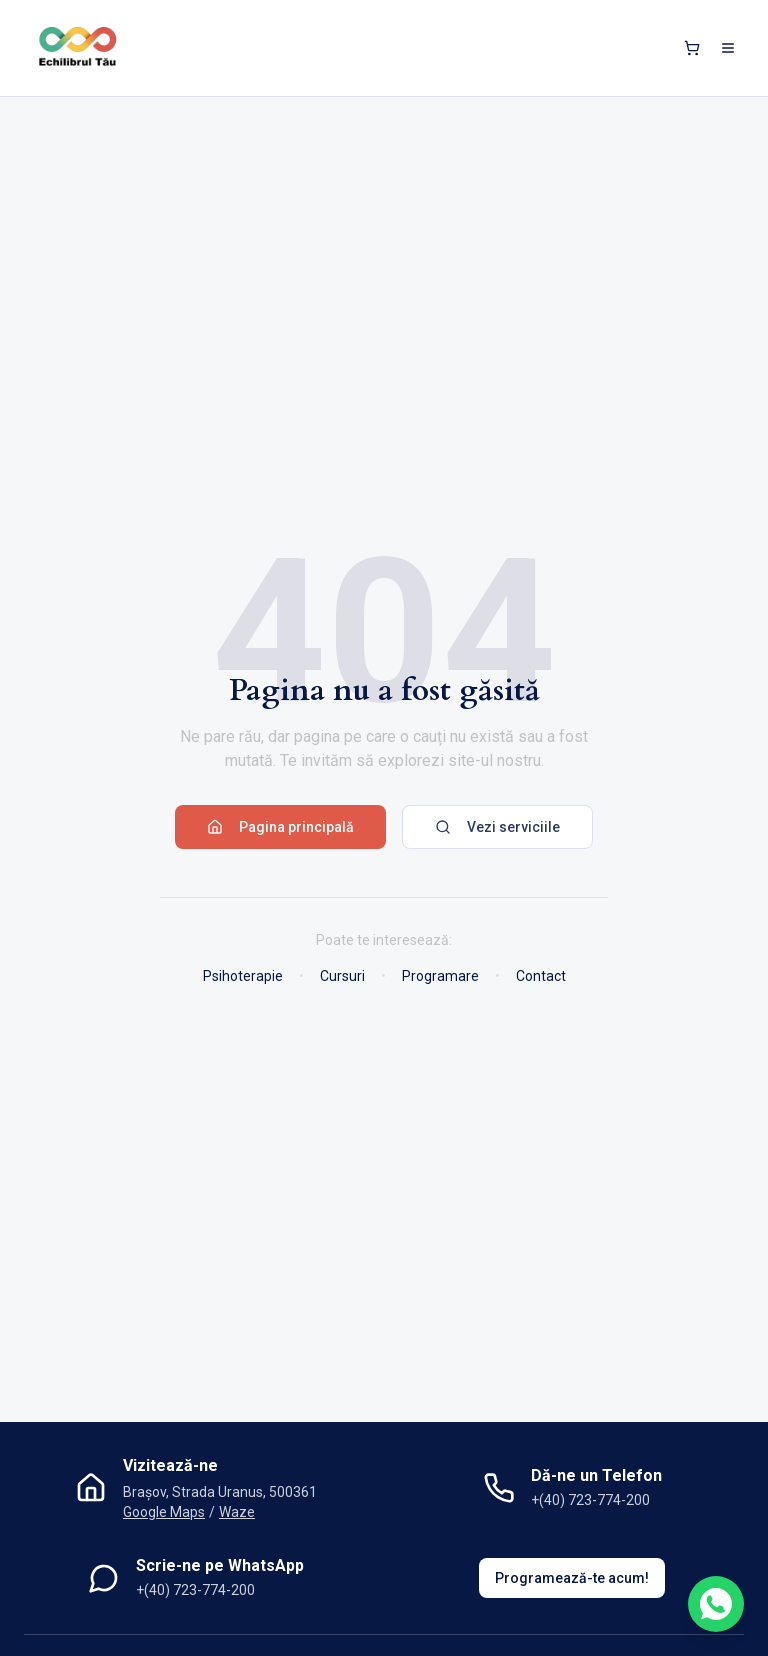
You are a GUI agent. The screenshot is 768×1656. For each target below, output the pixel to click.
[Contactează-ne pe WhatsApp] (716, 1604)
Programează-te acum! (572, 1578)
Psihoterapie (243, 976)
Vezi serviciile (497, 827)
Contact (541, 976)
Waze (237, 1512)
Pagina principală (280, 827)
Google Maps (164, 1512)
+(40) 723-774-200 (590, 1500)
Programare (440, 976)
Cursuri (342, 976)
